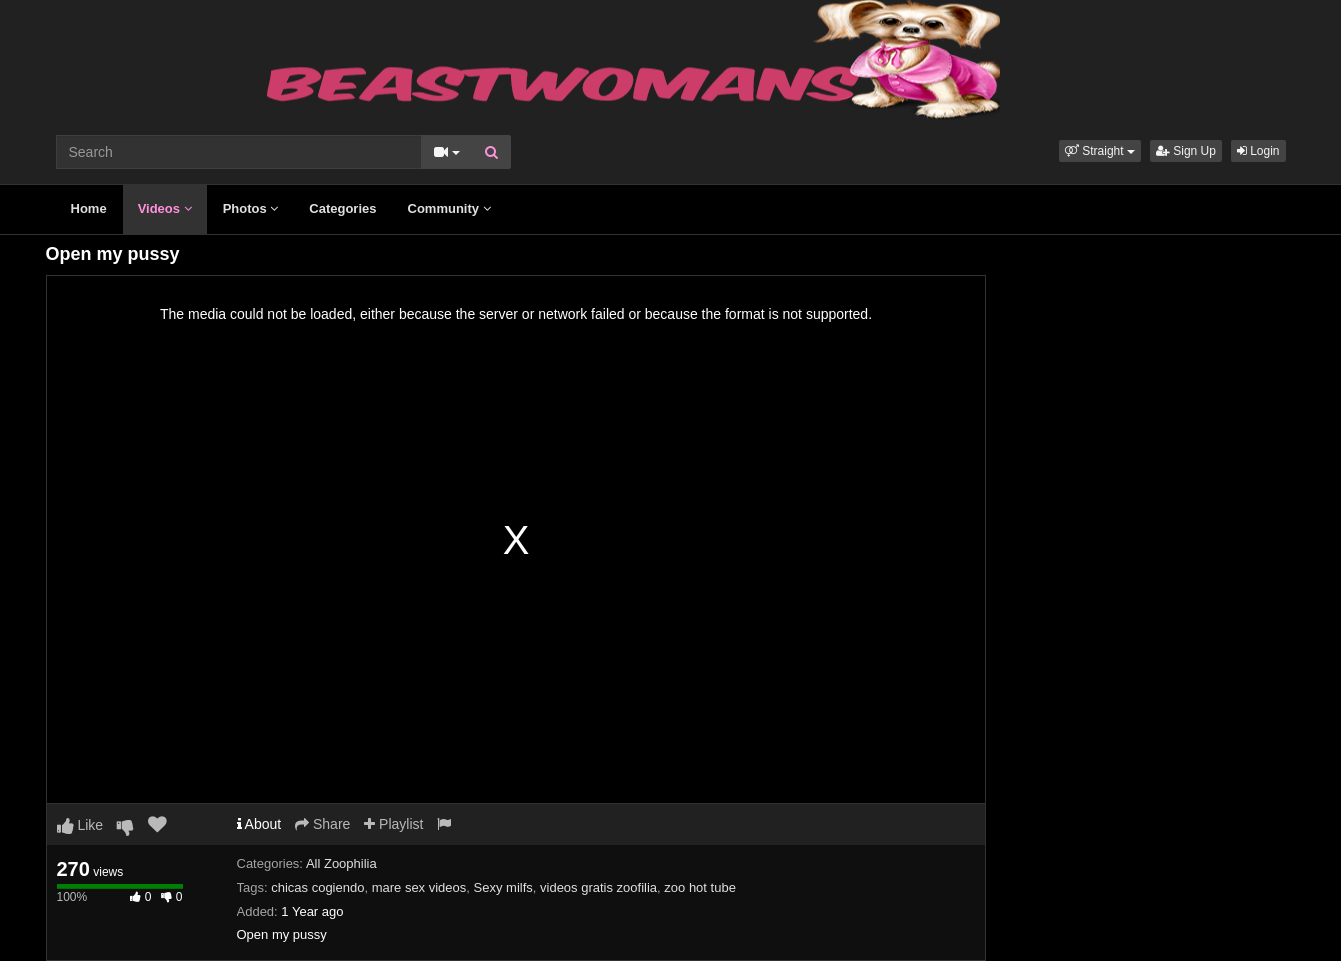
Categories (342, 208)
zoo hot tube (700, 887)
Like (80, 825)
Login (1258, 151)
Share (322, 824)
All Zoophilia (341, 863)
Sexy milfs (503, 887)
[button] (1100, 151)
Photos (251, 208)
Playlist (393, 824)
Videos (165, 208)
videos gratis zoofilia (598, 887)
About (259, 824)
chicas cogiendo (317, 887)
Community (449, 208)
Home (89, 208)
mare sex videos (419, 887)
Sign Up (1186, 151)
